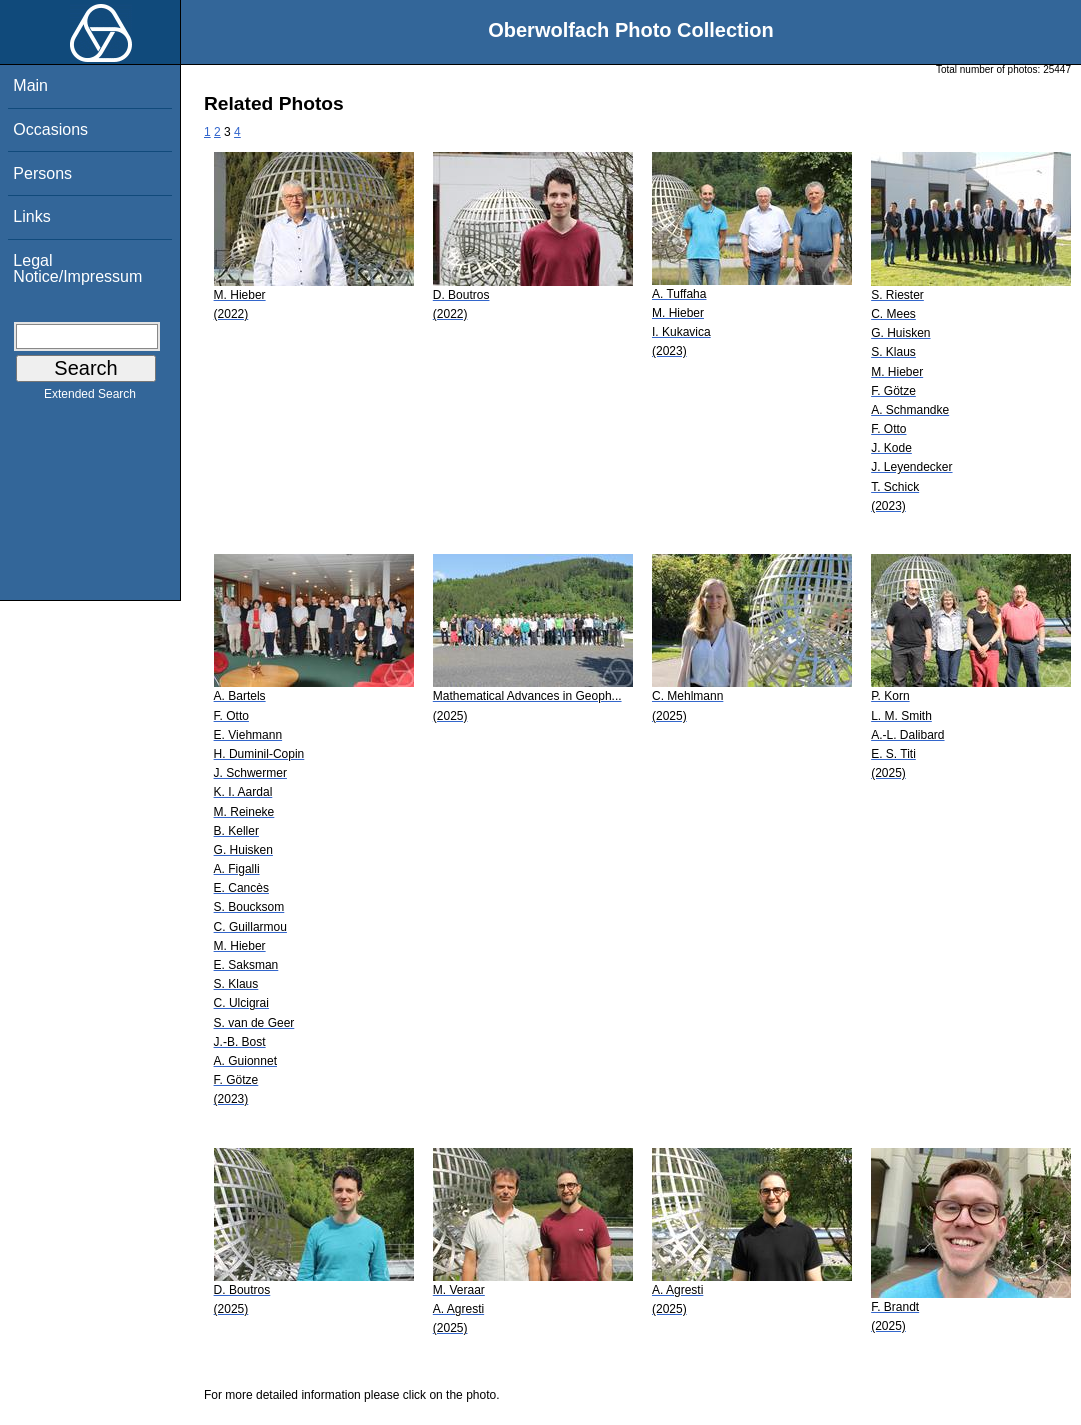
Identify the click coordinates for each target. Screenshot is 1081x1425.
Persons (42, 173)
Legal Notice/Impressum (77, 268)
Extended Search (90, 398)
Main (30, 85)
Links (31, 216)
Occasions (50, 129)
